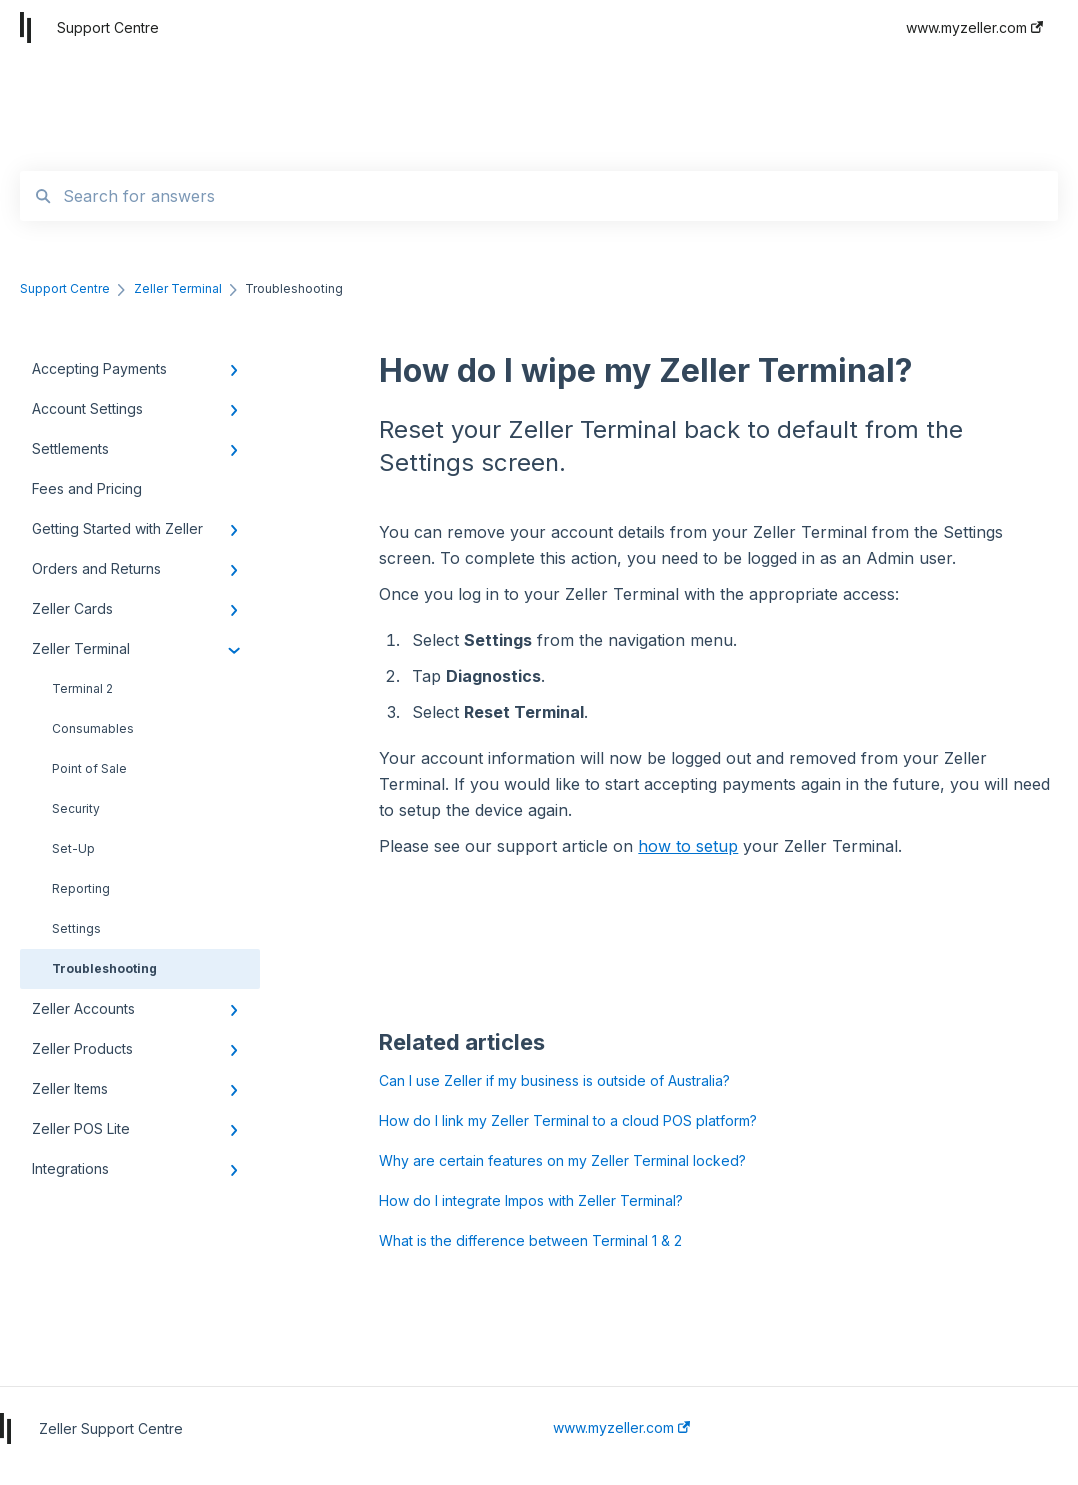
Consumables (93, 728)
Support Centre (108, 27)
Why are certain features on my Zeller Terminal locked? (562, 1160)
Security (76, 808)
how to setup (688, 846)
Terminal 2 (82, 688)
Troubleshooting (104, 968)
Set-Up (73, 848)
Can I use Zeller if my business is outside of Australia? (554, 1080)
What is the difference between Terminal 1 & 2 (530, 1240)
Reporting (81, 888)
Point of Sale (89, 768)
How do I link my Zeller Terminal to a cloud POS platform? (568, 1120)
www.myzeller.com (621, 1428)
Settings (76, 928)
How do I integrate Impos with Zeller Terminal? (531, 1200)
